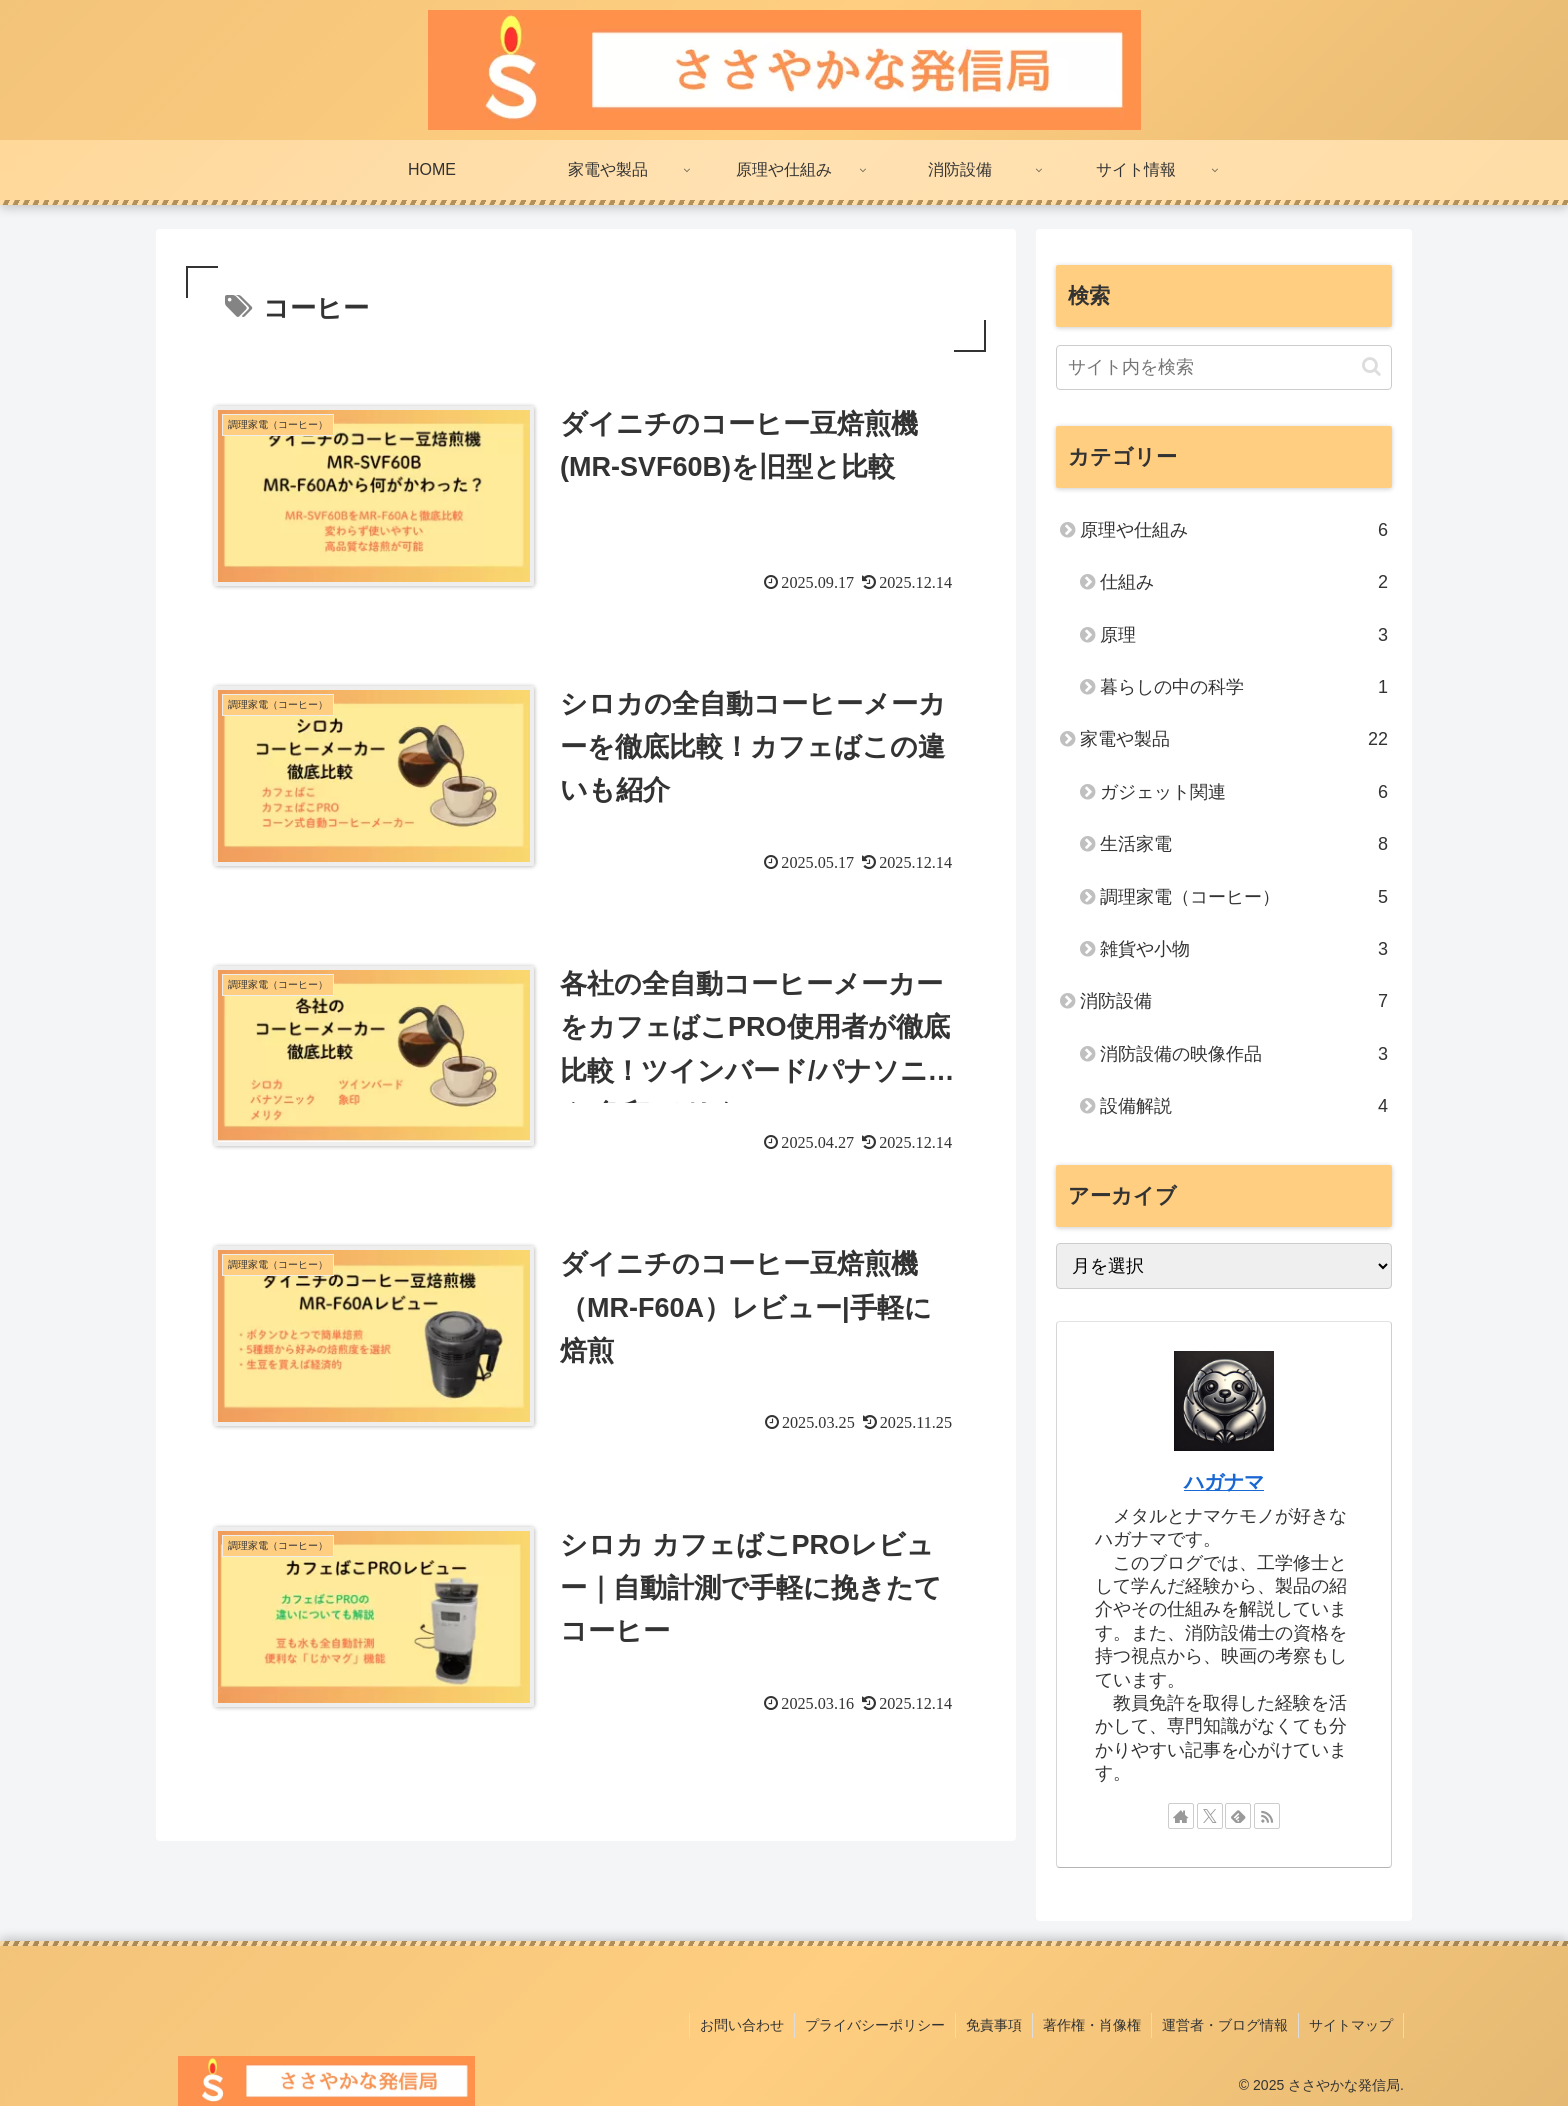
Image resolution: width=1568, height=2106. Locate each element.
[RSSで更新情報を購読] (1267, 1816)
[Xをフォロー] (1210, 1816)
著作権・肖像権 (1092, 2025)
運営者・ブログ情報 (1225, 2025)
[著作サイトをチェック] (1181, 1816)
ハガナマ (1224, 1482)
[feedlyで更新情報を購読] (1238, 1816)
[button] (1371, 366)
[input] (1224, 367)
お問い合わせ (742, 2025)
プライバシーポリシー (875, 2025)
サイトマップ (1351, 2025)
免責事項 (994, 2025)
